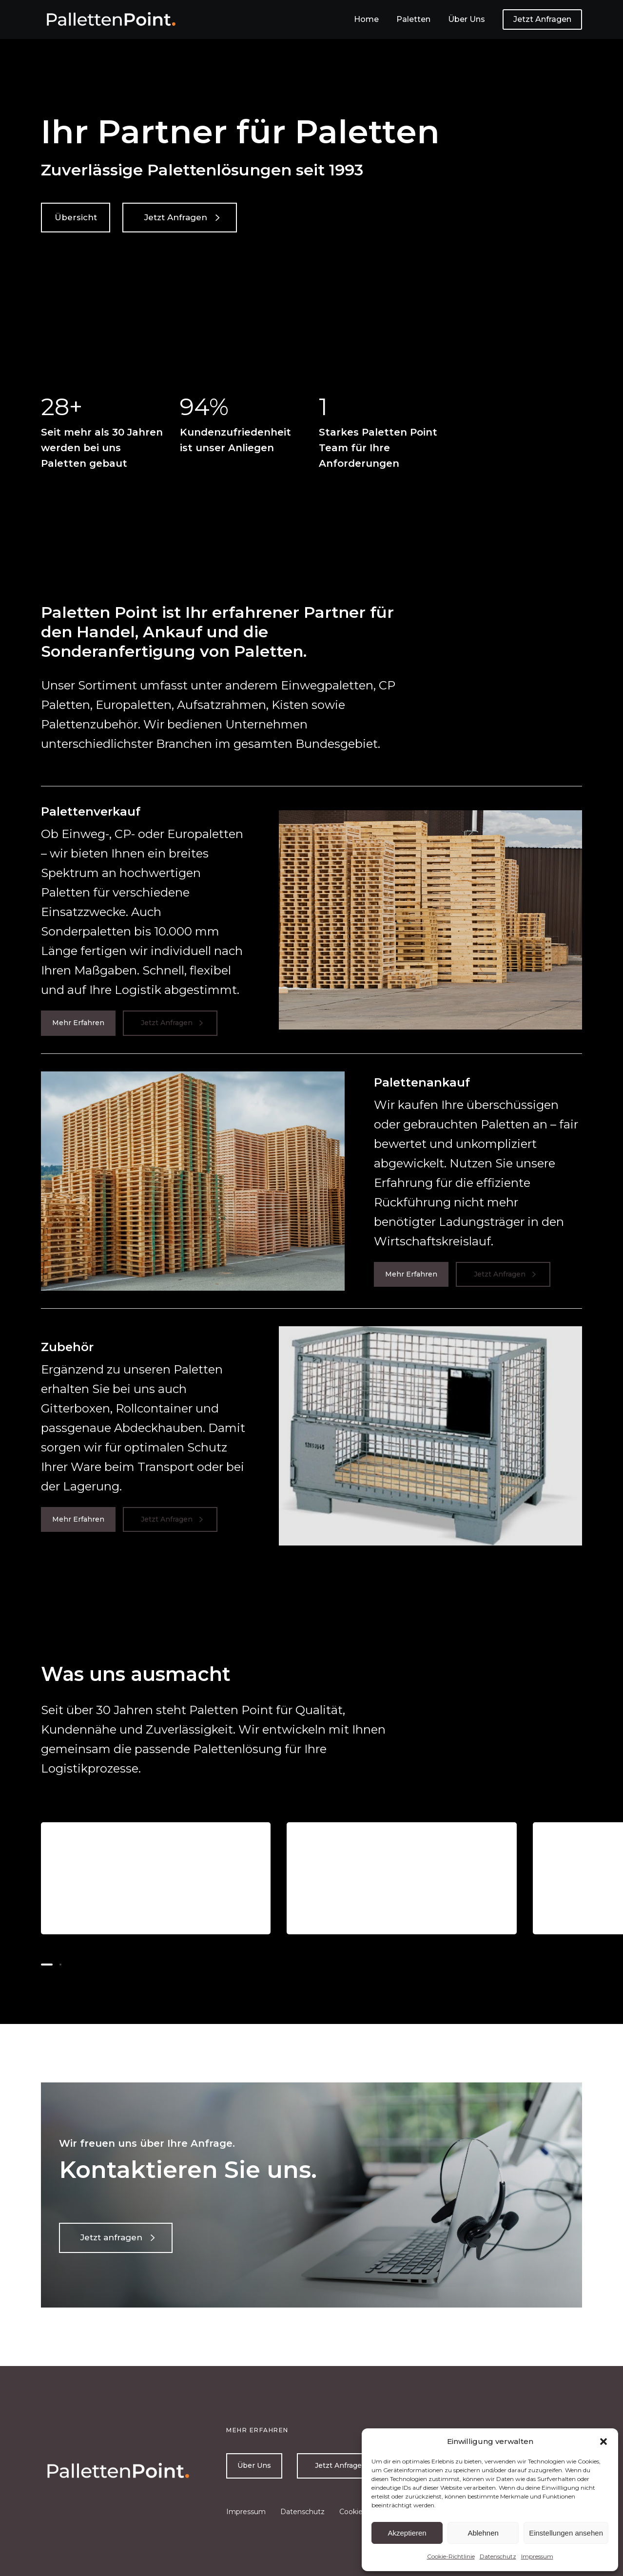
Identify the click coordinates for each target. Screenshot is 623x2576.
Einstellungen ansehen (566, 2533)
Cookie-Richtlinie (451, 2556)
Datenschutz (498, 2556)
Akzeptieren (407, 2533)
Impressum (537, 2556)
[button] (603, 2441)
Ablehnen (482, 2533)
